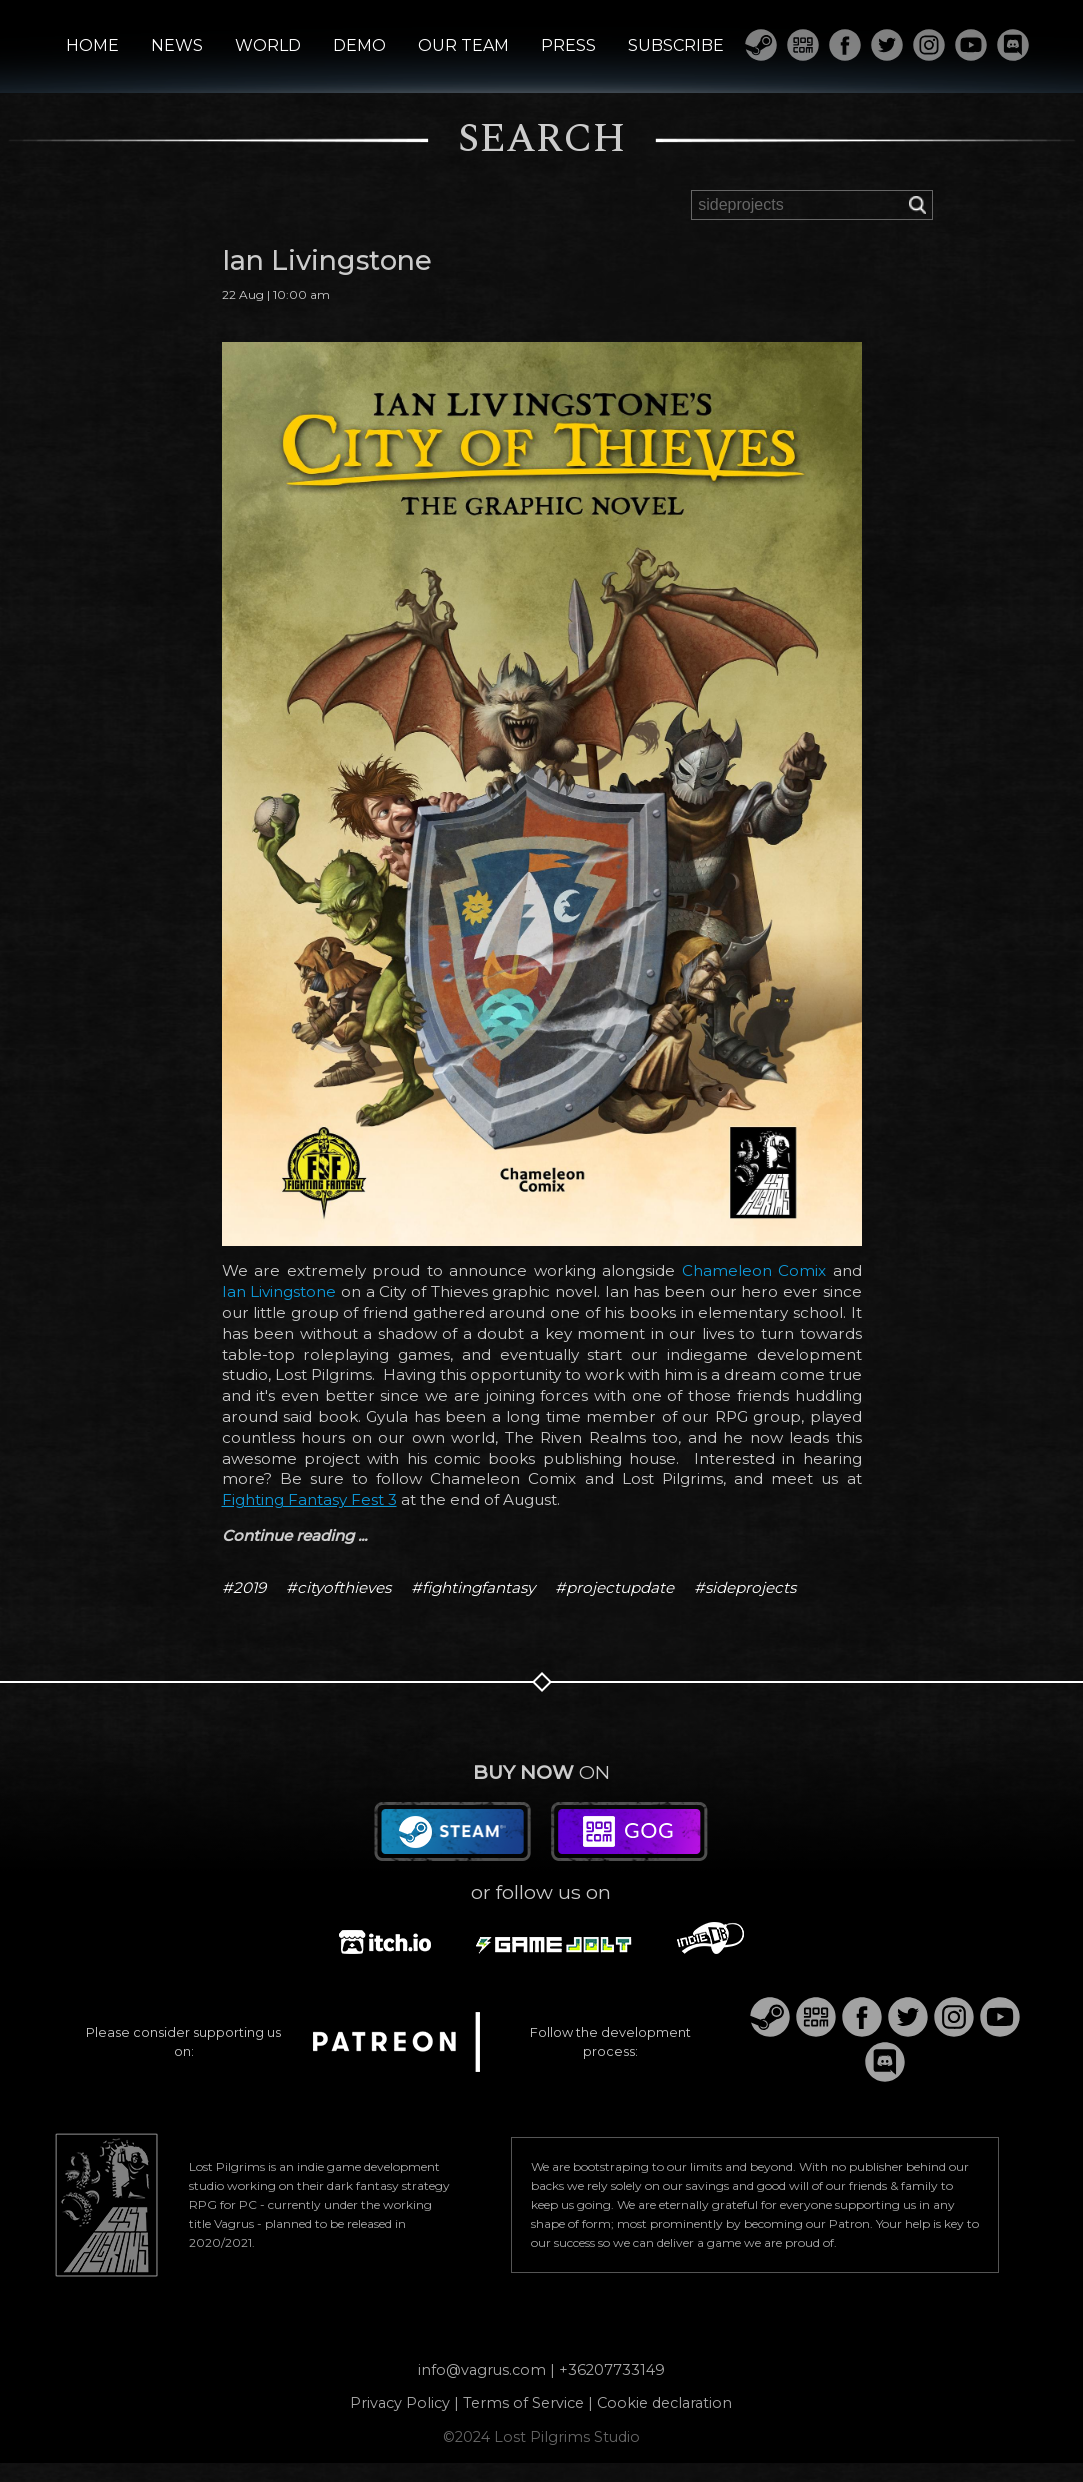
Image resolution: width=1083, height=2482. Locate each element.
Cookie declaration (664, 2403)
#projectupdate (614, 1587)
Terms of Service (523, 2403)
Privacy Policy (400, 2403)
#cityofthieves (338, 1587)
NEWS (177, 46)
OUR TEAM (463, 46)
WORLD (268, 46)
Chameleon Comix (754, 1270)
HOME (92, 46)
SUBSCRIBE (676, 46)
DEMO (359, 46)
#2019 (244, 1587)
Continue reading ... (294, 1535)
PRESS (568, 46)
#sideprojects (745, 1587)
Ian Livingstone (279, 1291)
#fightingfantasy (473, 1587)
